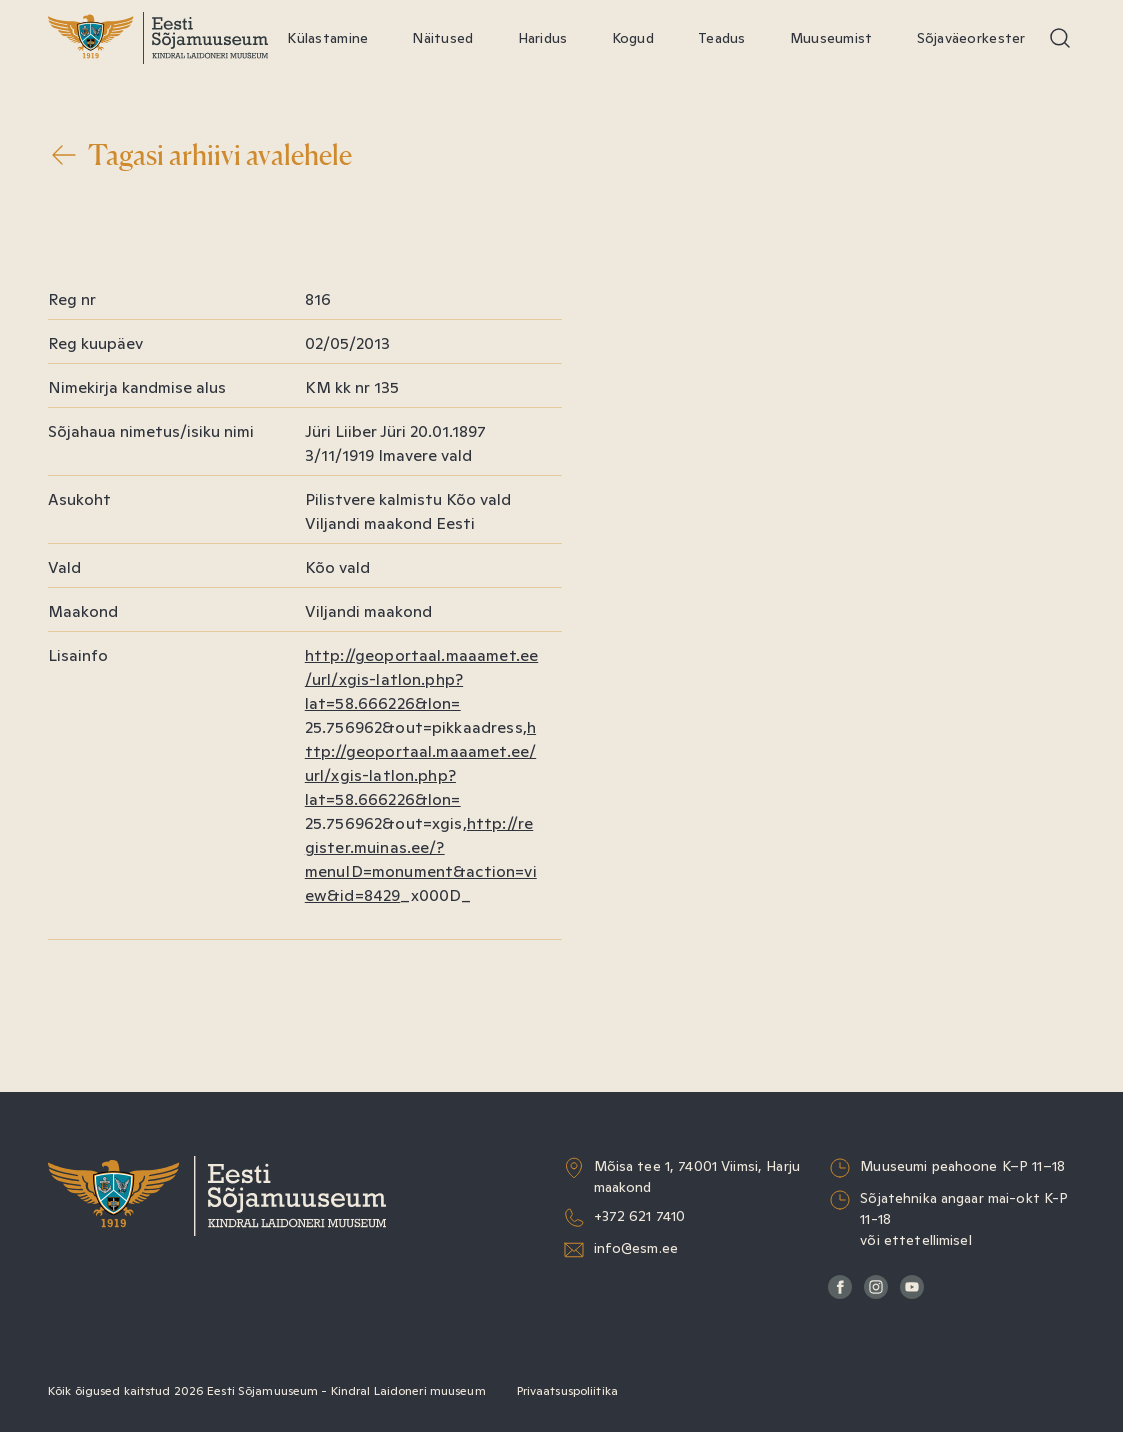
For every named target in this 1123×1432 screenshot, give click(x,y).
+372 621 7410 (640, 1216)
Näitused (442, 38)
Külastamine (327, 38)
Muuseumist (831, 38)
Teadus (722, 38)
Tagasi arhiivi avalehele (200, 155)
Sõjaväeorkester (971, 38)
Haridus (543, 38)
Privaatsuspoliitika (567, 1391)
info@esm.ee (636, 1248)
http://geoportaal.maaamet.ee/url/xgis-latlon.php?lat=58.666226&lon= (421, 679)
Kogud (633, 38)
